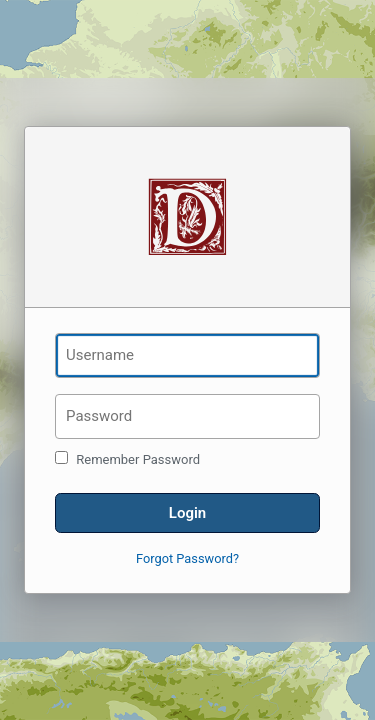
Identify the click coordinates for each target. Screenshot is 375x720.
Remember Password (127, 459)
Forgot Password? (187, 558)
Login (187, 513)
